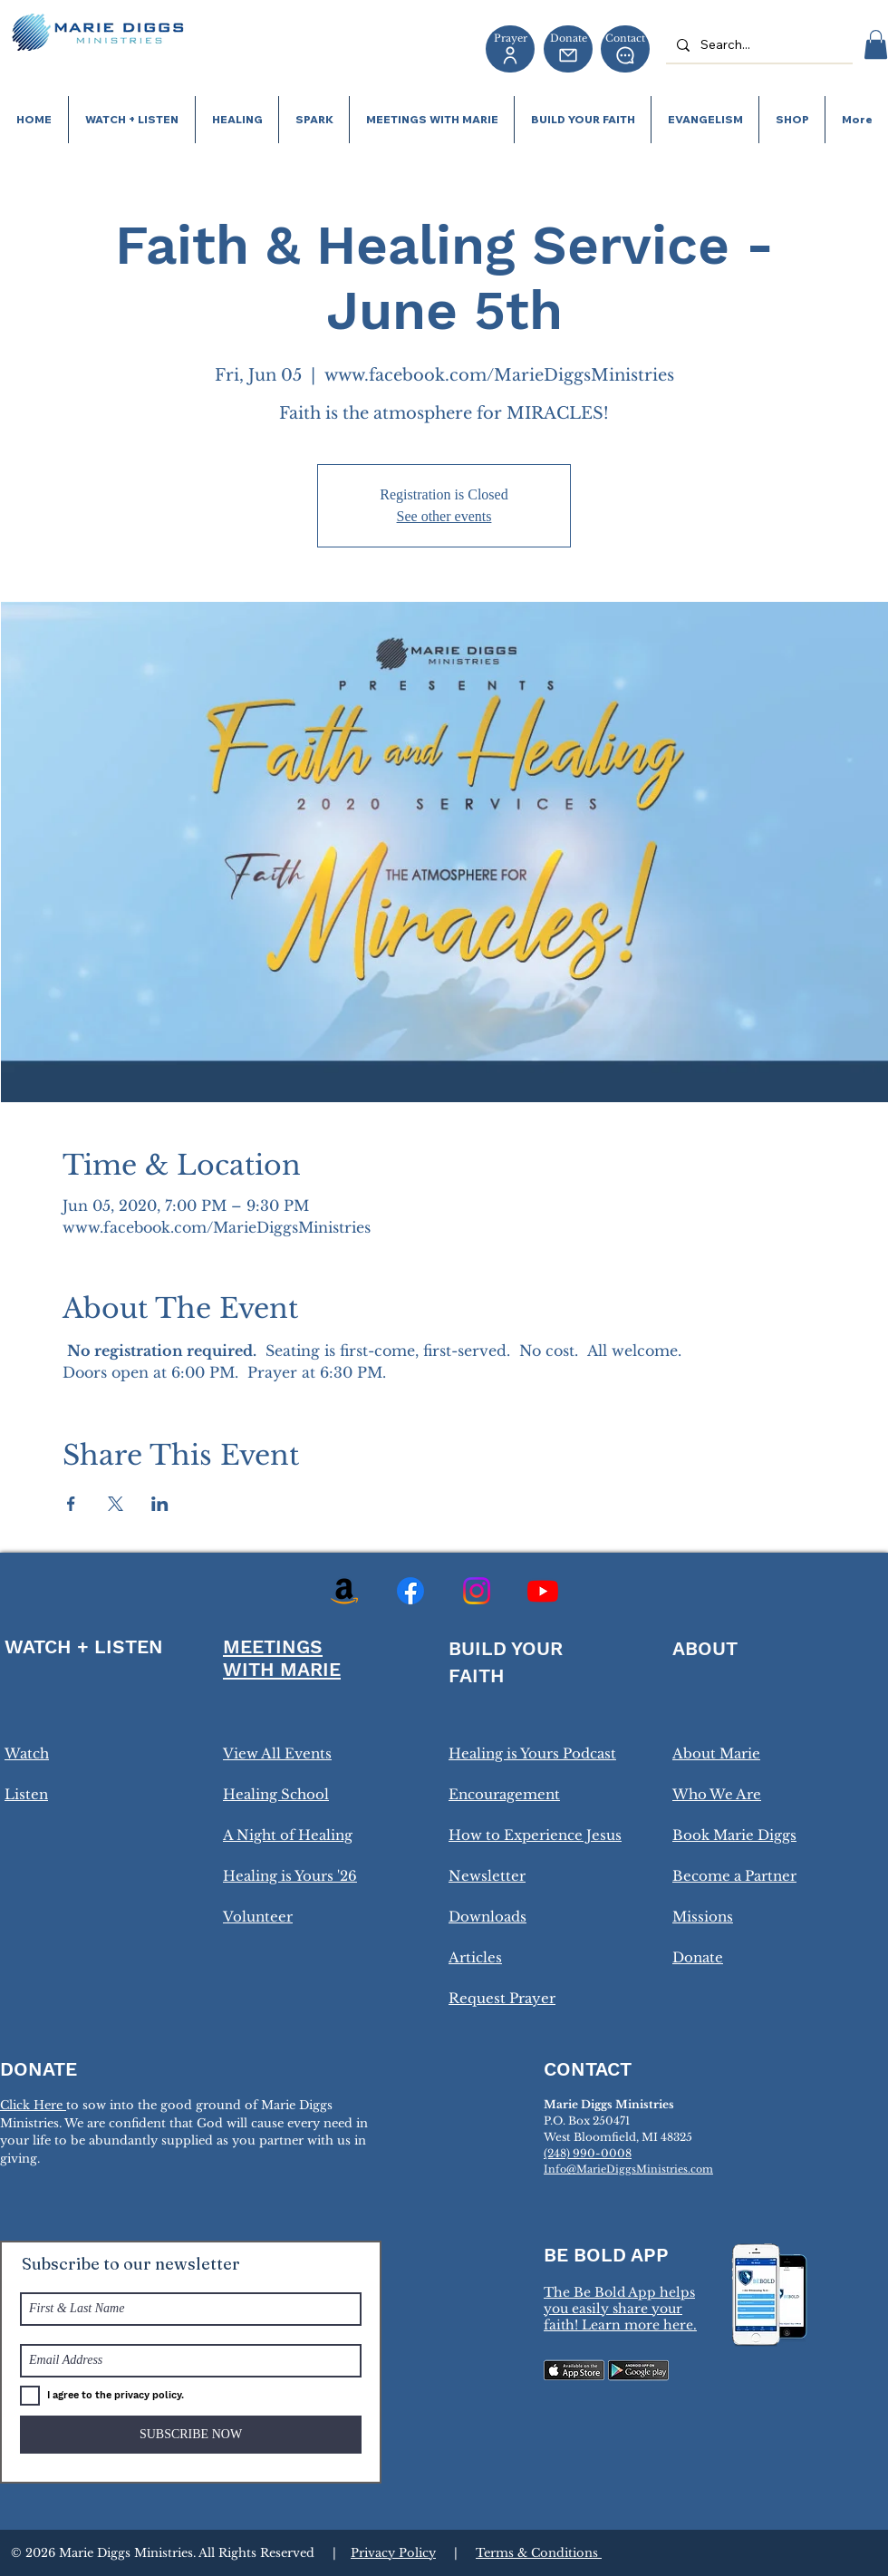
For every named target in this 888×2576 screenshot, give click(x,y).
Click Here (33, 2105)
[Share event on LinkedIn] (160, 1503)
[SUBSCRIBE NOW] (191, 2435)
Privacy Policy (393, 2553)
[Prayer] (510, 49)
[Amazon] (344, 1591)
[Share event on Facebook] (71, 1503)
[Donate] (568, 49)
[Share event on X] (115, 1503)
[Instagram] (476, 1591)
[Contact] (625, 49)
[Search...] (757, 45)
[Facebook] (410, 1591)
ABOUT (705, 1648)
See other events (444, 516)
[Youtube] (543, 1591)
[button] (876, 44)
